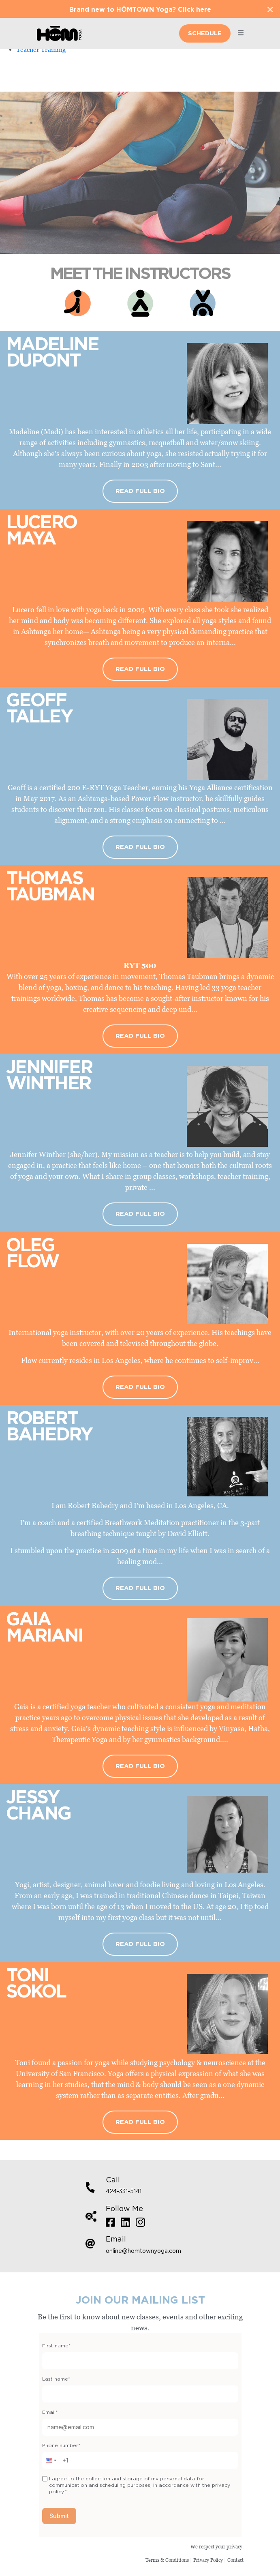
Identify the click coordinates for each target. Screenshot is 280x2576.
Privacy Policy (208, 2560)
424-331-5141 (123, 2192)
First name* (56, 2345)
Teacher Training (41, 49)
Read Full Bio (140, 491)
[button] (50, 2460)
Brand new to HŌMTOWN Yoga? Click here (140, 9)
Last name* (56, 2379)
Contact (235, 2560)
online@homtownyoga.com (143, 2251)
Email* (50, 2412)
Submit (59, 2515)
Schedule (205, 33)
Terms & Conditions (167, 2560)
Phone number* (61, 2445)
